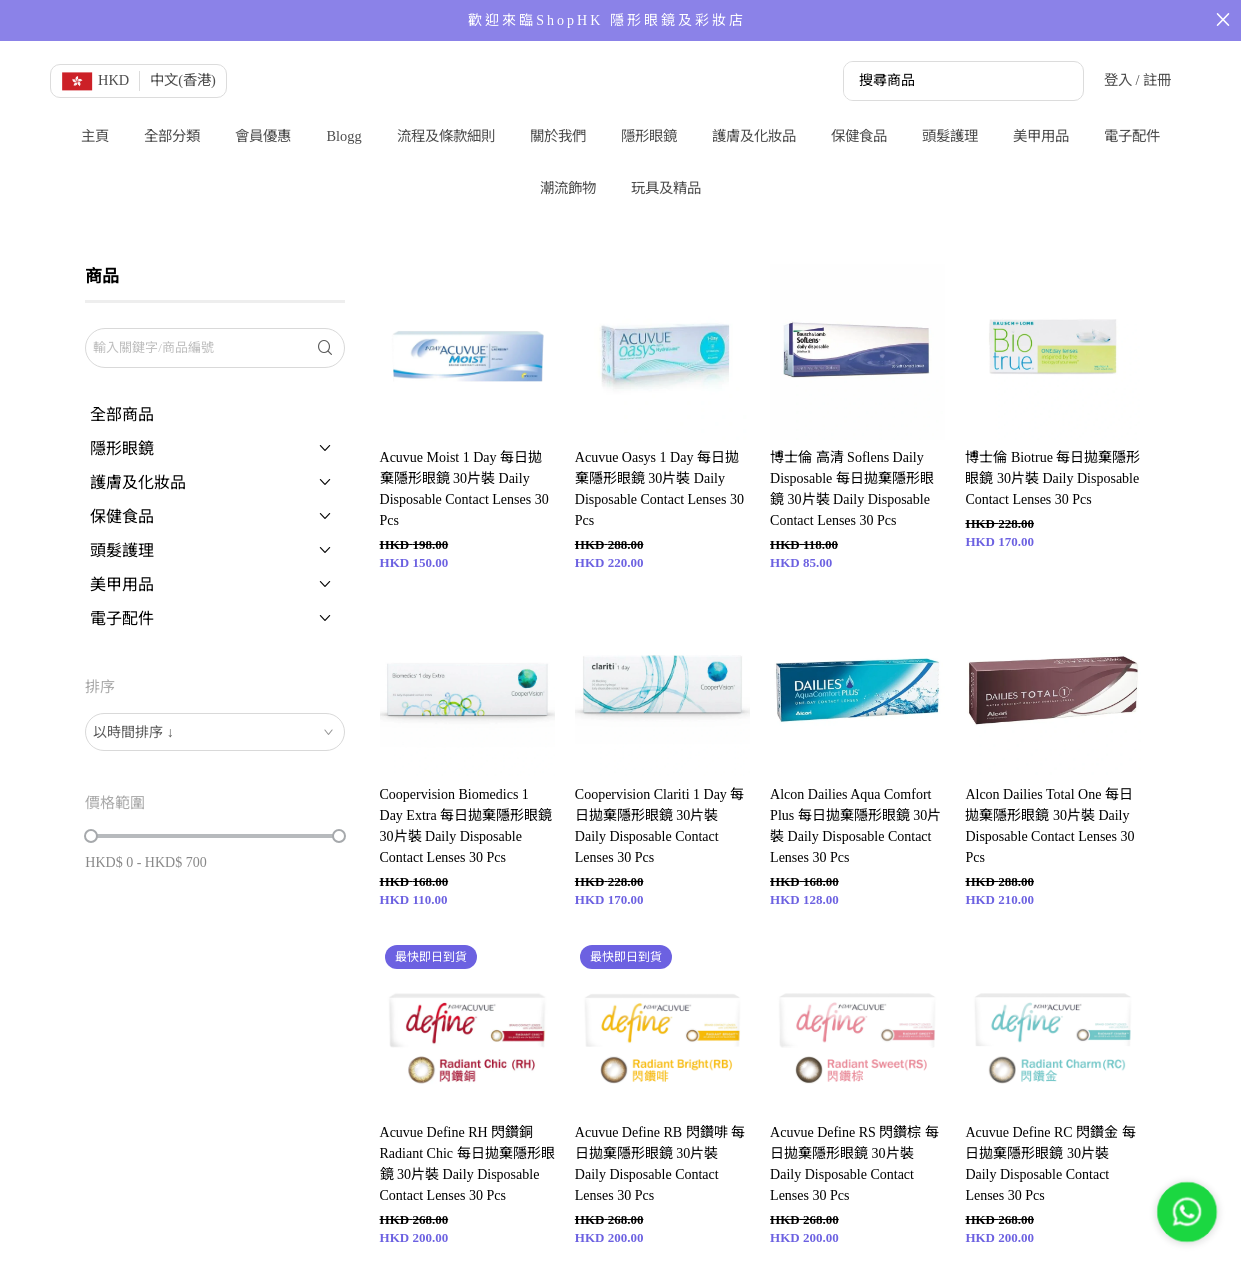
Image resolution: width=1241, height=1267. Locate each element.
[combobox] (214, 732)
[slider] (91, 836)
